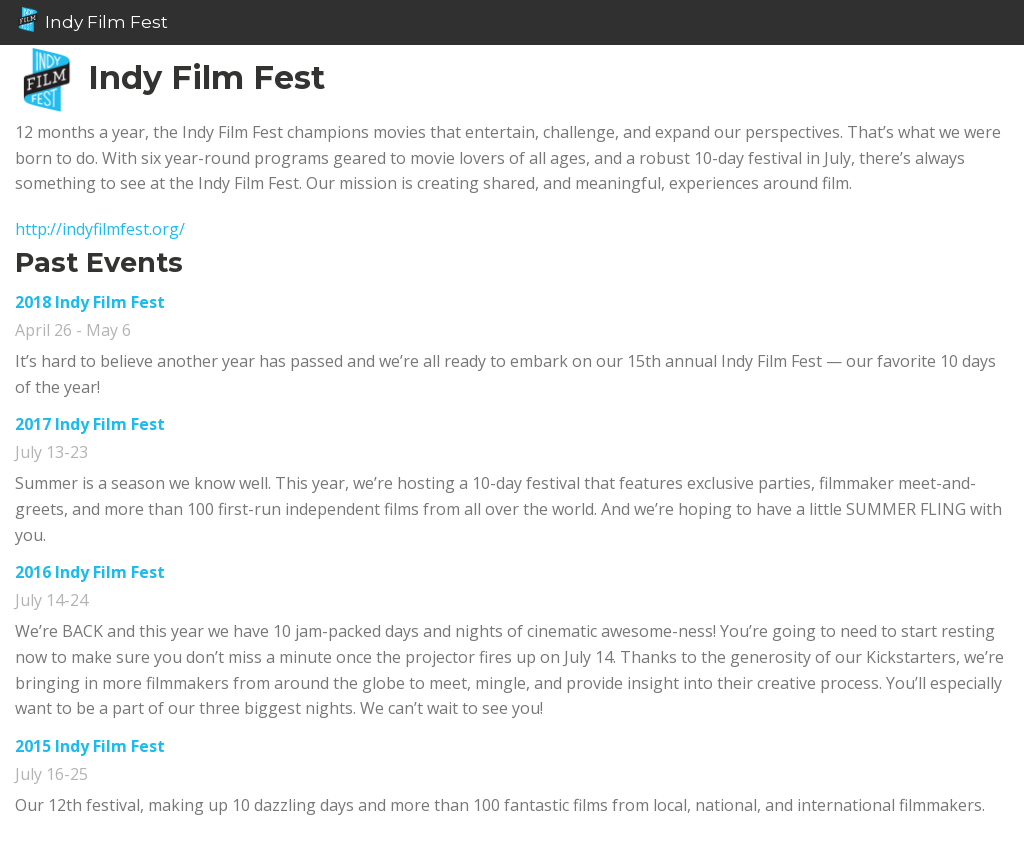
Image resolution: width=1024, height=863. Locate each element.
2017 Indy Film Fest (90, 424)
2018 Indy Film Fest (90, 302)
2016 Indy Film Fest (90, 572)
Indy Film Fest (91, 20)
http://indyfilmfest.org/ (100, 229)
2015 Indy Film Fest (90, 746)
